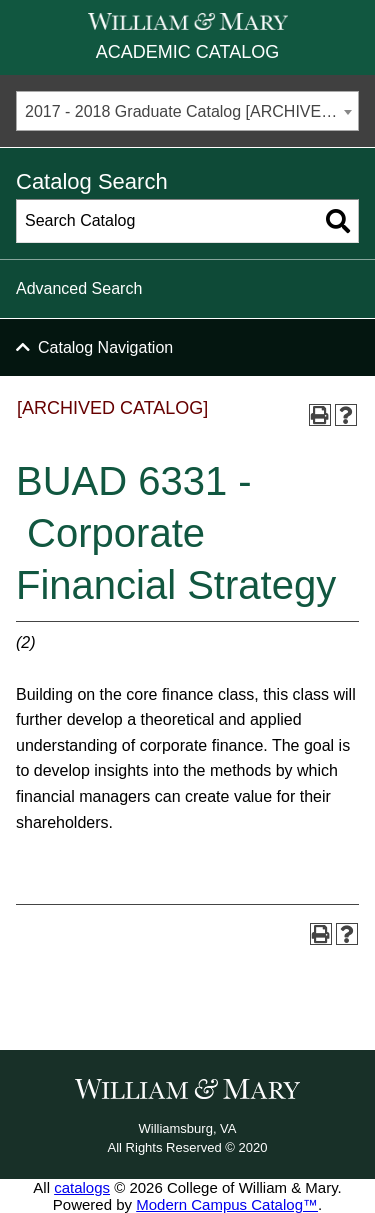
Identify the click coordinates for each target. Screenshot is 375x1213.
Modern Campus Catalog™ (227, 1204)
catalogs (82, 1187)
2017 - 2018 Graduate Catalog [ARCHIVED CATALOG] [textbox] (191, 111)
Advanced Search (79, 288)
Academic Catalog (187, 52)
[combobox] (187, 111)
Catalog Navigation (105, 347)
